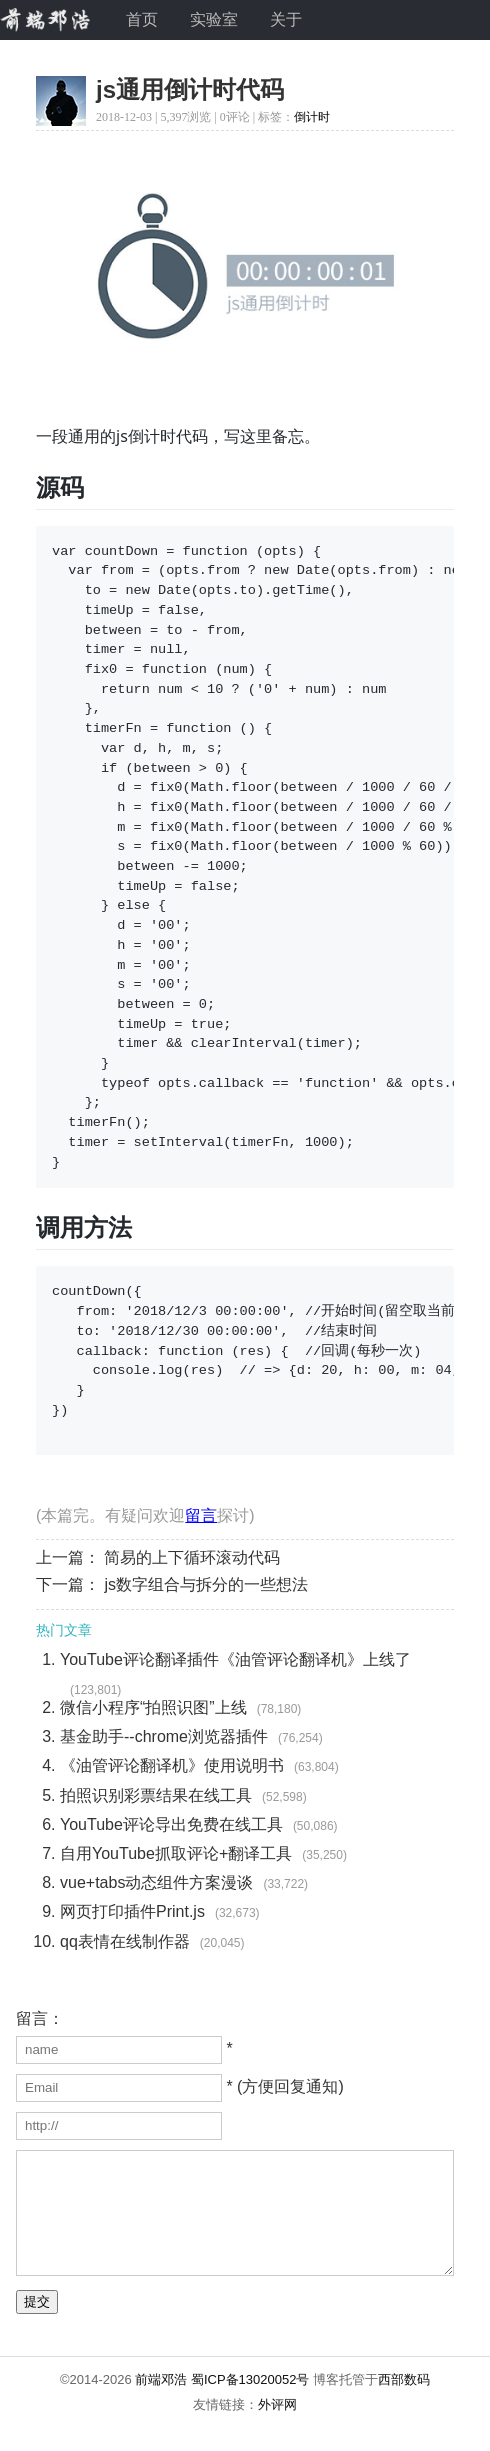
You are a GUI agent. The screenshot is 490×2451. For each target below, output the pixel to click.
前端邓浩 (161, 2403)
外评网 (277, 2428)
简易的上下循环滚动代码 (192, 1557)
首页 (142, 19)
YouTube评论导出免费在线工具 (171, 1824)
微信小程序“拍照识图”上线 (153, 1707)
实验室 (214, 19)
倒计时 (312, 117)
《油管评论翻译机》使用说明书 (172, 1765)
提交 (37, 2325)
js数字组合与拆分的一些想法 (206, 1584)
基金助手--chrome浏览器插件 (164, 1736)
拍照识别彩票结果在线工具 (156, 1795)
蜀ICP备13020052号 (250, 2403)
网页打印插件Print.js (132, 1911)
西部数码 (404, 2403)
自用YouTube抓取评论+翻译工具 (176, 1853)
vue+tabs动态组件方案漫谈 (156, 1882)
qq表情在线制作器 (125, 1941)
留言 (201, 1515)
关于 (286, 19)
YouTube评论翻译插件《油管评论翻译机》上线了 (235, 1659)
